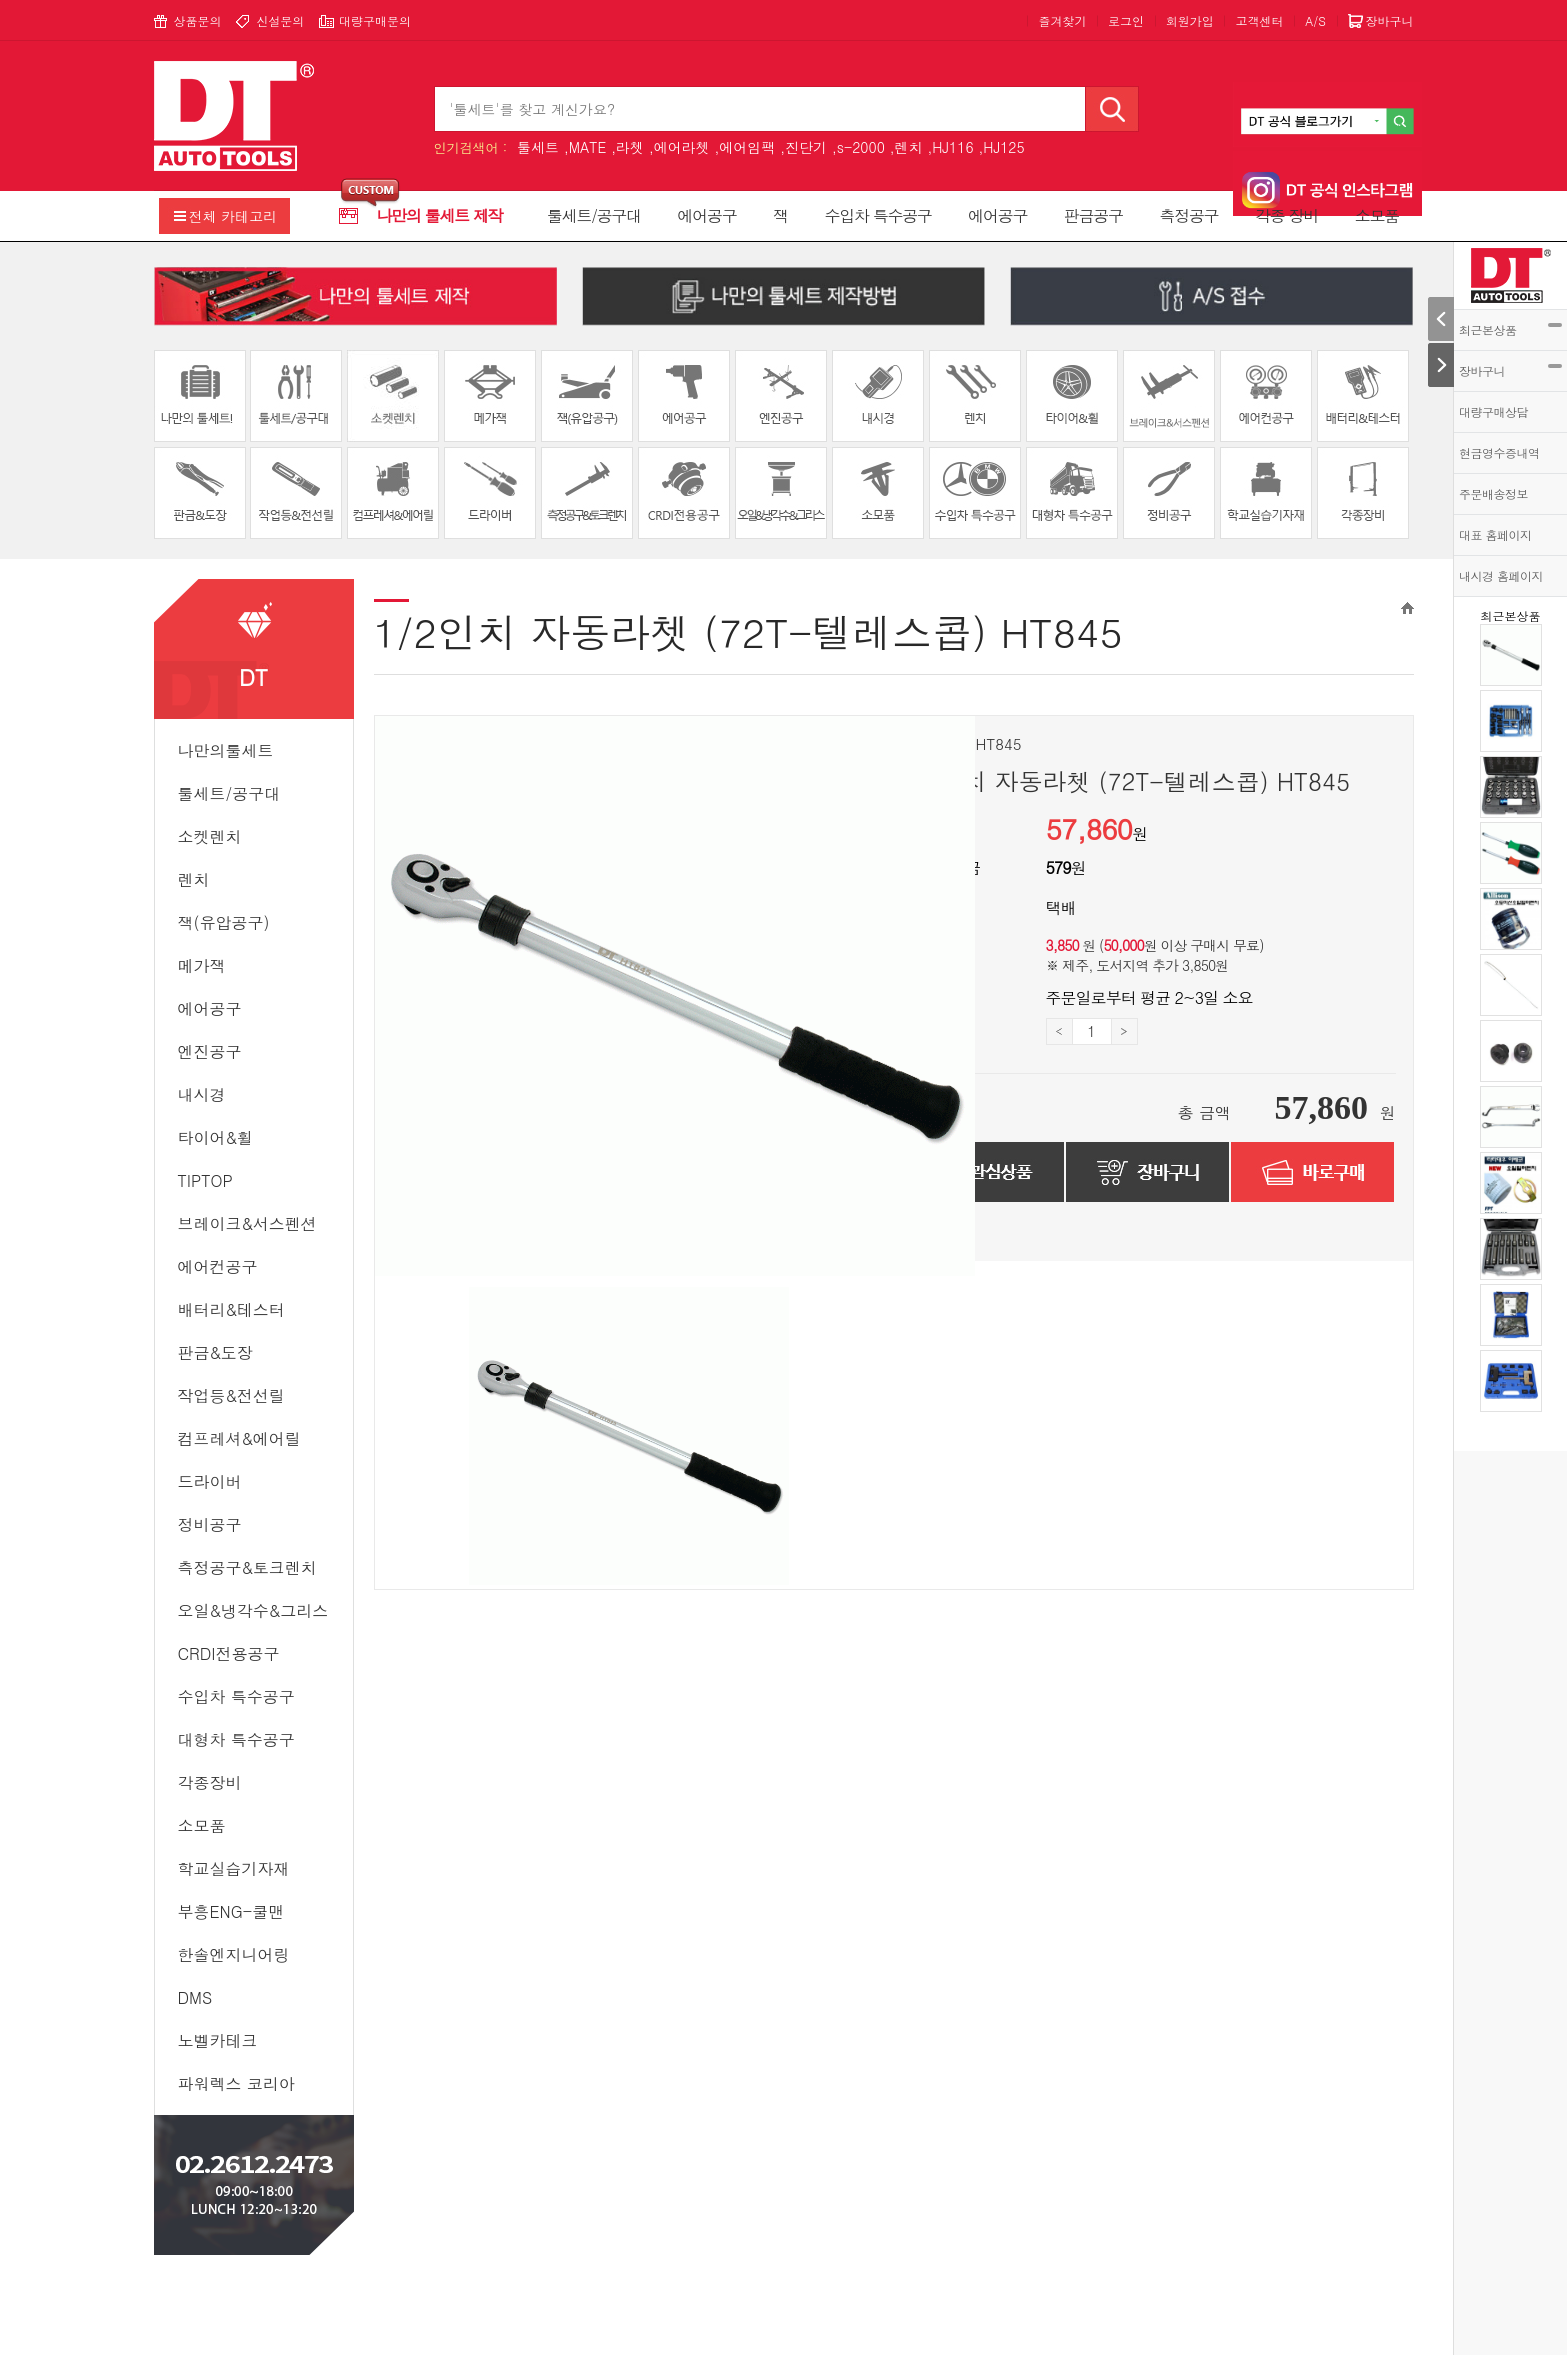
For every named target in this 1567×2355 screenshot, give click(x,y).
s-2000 (861, 147)
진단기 (806, 147)
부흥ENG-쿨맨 (231, 1911)
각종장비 (210, 1782)
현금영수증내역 (1499, 452)
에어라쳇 (682, 147)
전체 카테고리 (233, 216)
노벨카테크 (218, 2040)
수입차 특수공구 (877, 215)
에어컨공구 (218, 1266)
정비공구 (210, 1524)
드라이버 (210, 1481)
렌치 (909, 147)
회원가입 (1190, 20)
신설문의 (280, 20)
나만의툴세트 (226, 750)
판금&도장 (215, 1352)
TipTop (205, 1180)
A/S (1315, 20)
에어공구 (706, 215)
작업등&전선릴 (231, 1395)
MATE (588, 147)
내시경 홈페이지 (1501, 575)
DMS (195, 1997)
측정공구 (1188, 215)
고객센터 (1259, 20)
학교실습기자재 (234, 1868)
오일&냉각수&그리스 (253, 1610)
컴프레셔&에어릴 (239, 1438)
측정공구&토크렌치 (247, 1567)
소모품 (1377, 215)
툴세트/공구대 (594, 215)
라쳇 (630, 147)
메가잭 (202, 965)
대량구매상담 (1493, 411)
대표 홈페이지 (1495, 534)
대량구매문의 (375, 20)
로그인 (1126, 20)
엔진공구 (210, 1051)
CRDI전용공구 (229, 1653)
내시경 (202, 1094)
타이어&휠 (215, 1137)
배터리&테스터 (231, 1309)
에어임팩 (747, 147)
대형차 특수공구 (236, 1739)
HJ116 (952, 147)
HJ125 (1003, 147)
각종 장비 (1286, 215)
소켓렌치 (210, 836)
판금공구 (1093, 215)
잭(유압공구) (224, 922)
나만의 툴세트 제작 (440, 215)
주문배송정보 (1493, 493)
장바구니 (1510, 370)
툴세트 (538, 147)
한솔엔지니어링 (234, 1954)
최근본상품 (1510, 329)
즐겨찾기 (1062, 20)
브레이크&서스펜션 (247, 1223)
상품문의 (198, 20)
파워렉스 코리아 (236, 2083)
